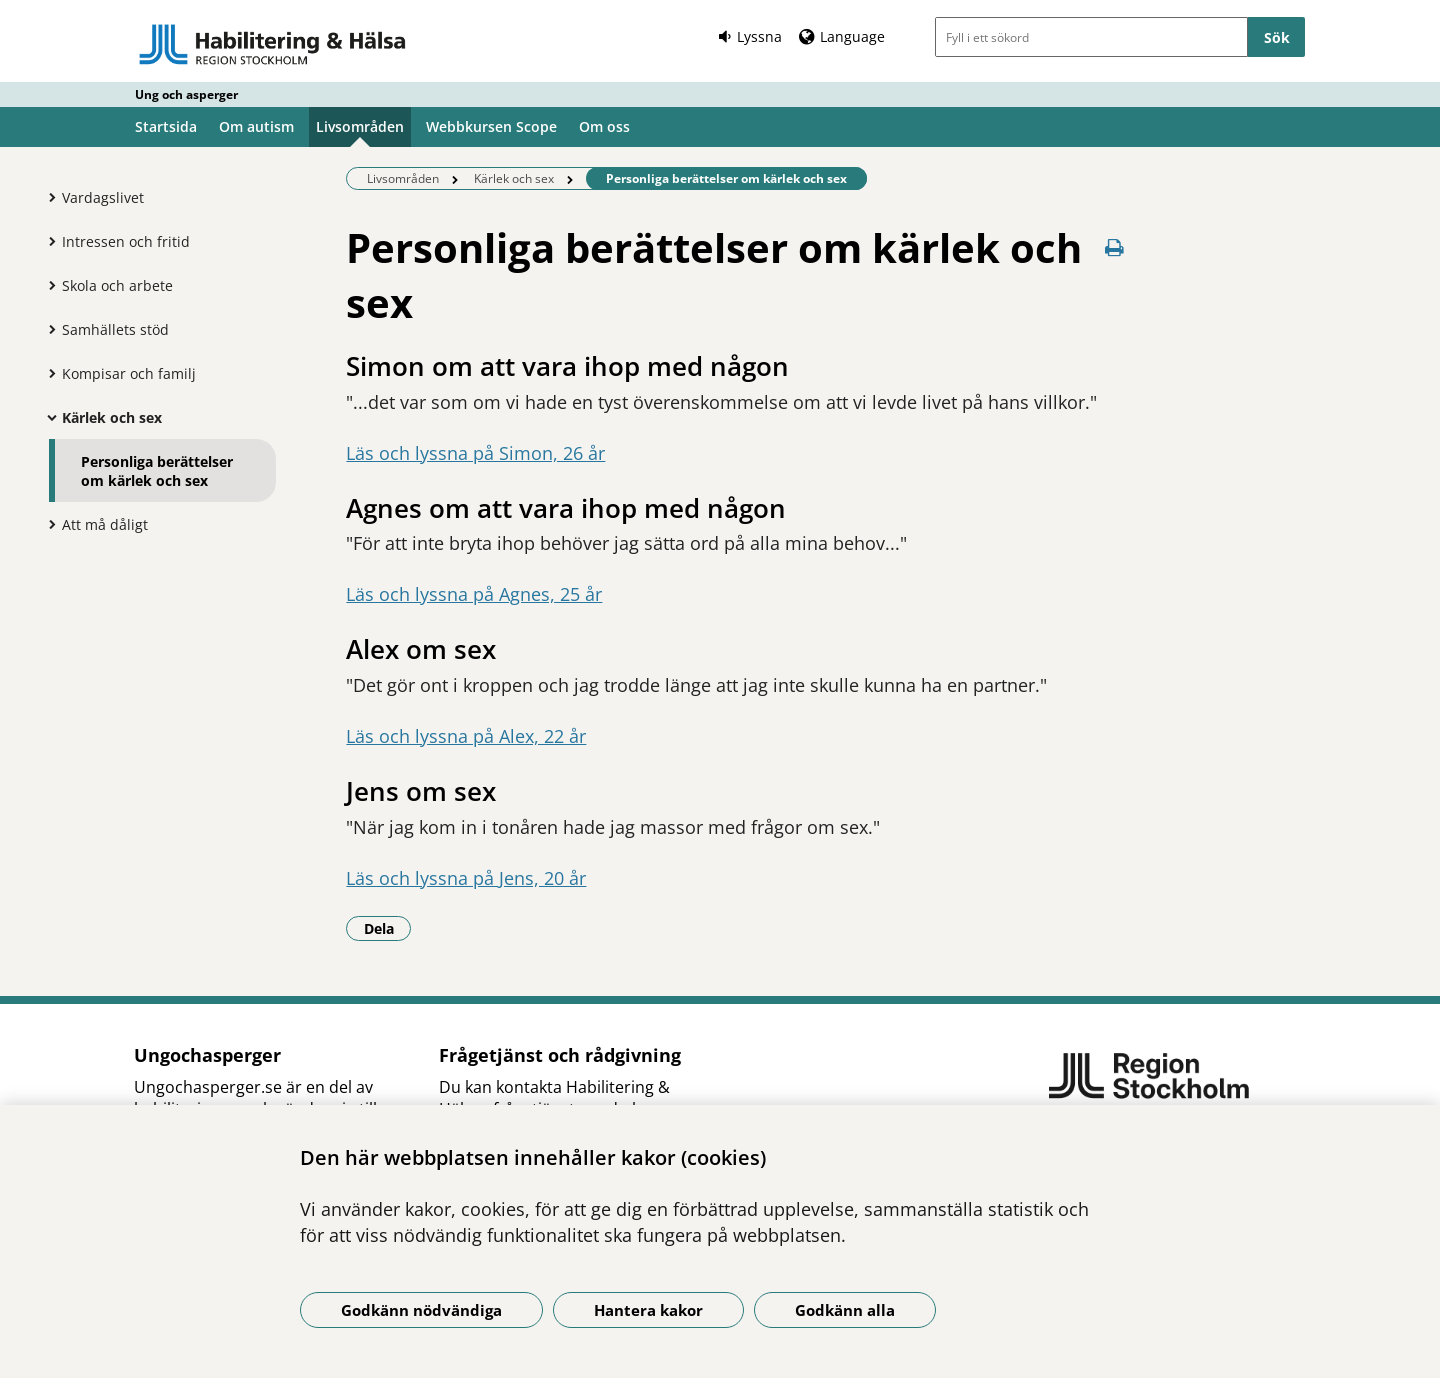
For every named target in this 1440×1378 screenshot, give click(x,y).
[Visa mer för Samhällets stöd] (47, 329)
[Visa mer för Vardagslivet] (47, 197)
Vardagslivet (103, 197)
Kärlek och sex (112, 417)
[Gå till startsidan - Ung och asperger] (272, 44)
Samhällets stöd (115, 329)
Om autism (256, 126)
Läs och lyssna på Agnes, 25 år (474, 594)
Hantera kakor (648, 1310)
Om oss (604, 126)
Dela (388, 928)
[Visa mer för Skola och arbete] (47, 285)
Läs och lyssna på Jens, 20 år (466, 878)
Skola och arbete (117, 285)
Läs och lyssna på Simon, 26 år (475, 453)
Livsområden (360, 126)
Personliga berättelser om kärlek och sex (157, 471)
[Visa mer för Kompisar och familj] (47, 373)
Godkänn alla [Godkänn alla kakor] (845, 1310)
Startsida (166, 126)
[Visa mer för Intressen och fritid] (47, 241)
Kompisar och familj (129, 373)
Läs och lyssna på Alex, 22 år (466, 736)
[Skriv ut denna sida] (1115, 247)
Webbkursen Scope (491, 126)
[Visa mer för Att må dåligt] (47, 524)
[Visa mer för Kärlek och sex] (47, 417)
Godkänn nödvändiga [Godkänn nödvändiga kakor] (421, 1310)
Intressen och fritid (126, 241)
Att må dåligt (105, 524)
